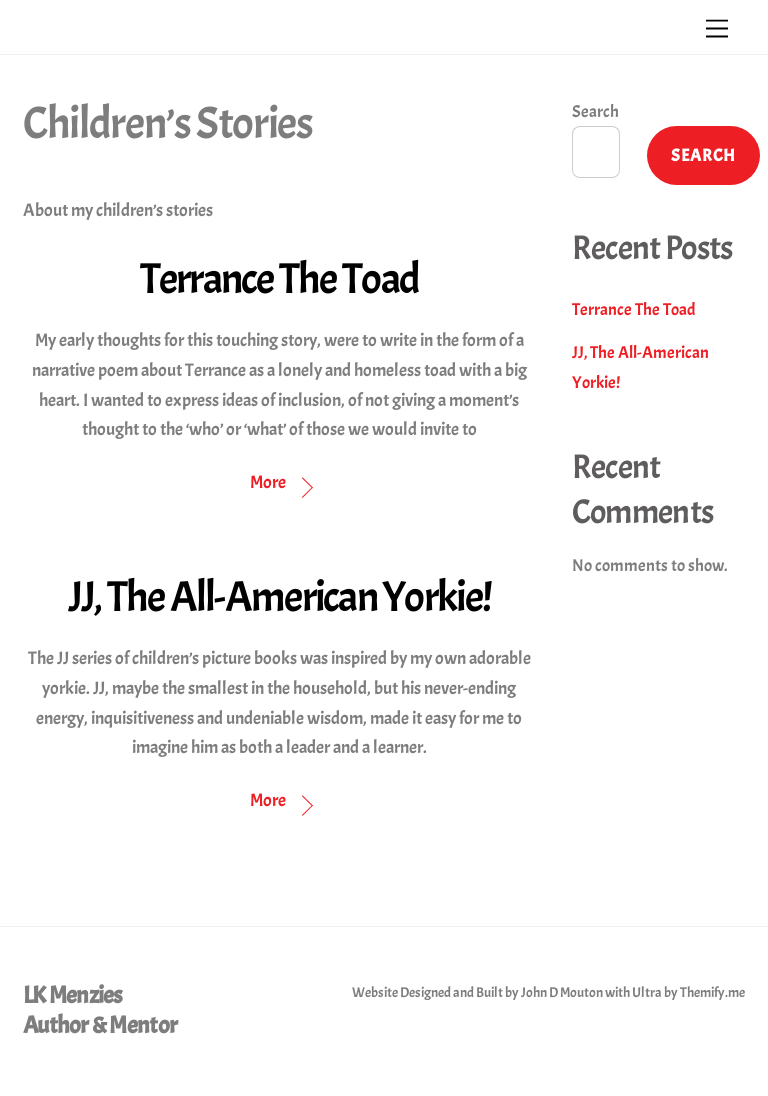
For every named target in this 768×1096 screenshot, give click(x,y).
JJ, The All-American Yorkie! (280, 597)
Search (595, 111)
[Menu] (717, 26)
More (268, 482)
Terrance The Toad (280, 279)
